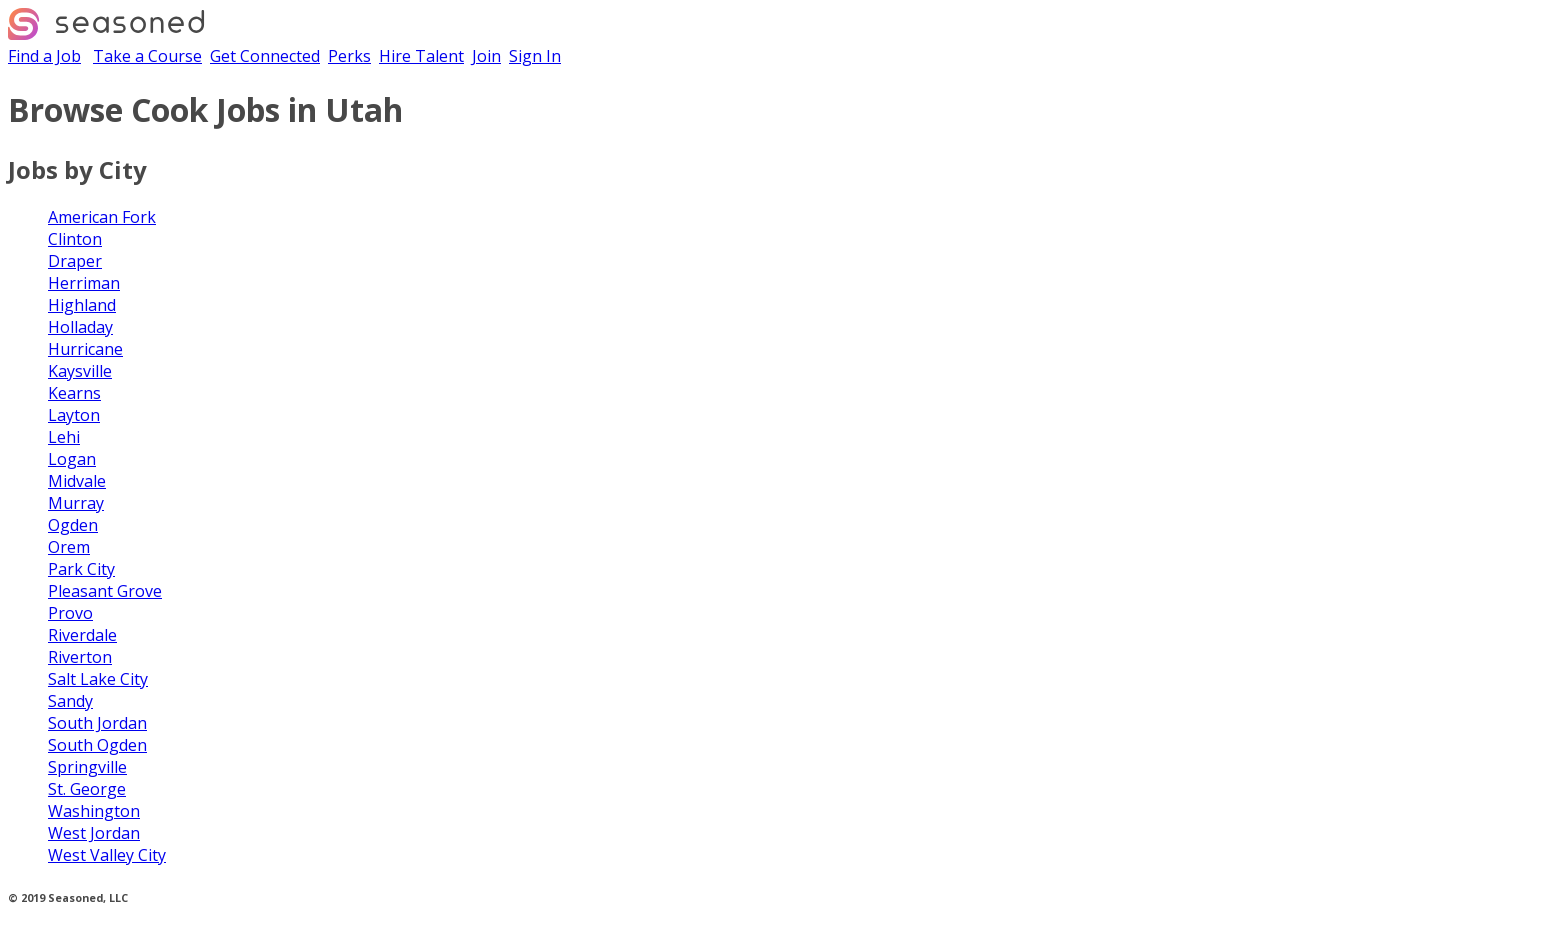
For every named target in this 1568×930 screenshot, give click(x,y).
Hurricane (85, 349)
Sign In (535, 56)
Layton (74, 415)
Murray (76, 503)
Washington (94, 811)
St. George (87, 789)
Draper (75, 261)
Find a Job (44, 56)
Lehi (64, 437)
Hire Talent (421, 56)
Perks (349, 56)
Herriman (84, 283)
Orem (69, 547)
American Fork (102, 217)
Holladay (80, 327)
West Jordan (94, 833)
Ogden (73, 525)
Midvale (77, 481)
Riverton (80, 657)
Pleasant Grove (105, 591)
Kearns (74, 393)
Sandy (70, 701)
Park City (81, 569)
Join (486, 56)
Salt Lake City (98, 679)
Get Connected (265, 56)
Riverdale (82, 635)
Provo (70, 613)
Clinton (75, 239)
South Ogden (97, 745)
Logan (72, 459)
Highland (82, 305)
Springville (87, 767)
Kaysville (80, 371)
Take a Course (147, 56)
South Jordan (97, 723)
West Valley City (107, 855)
